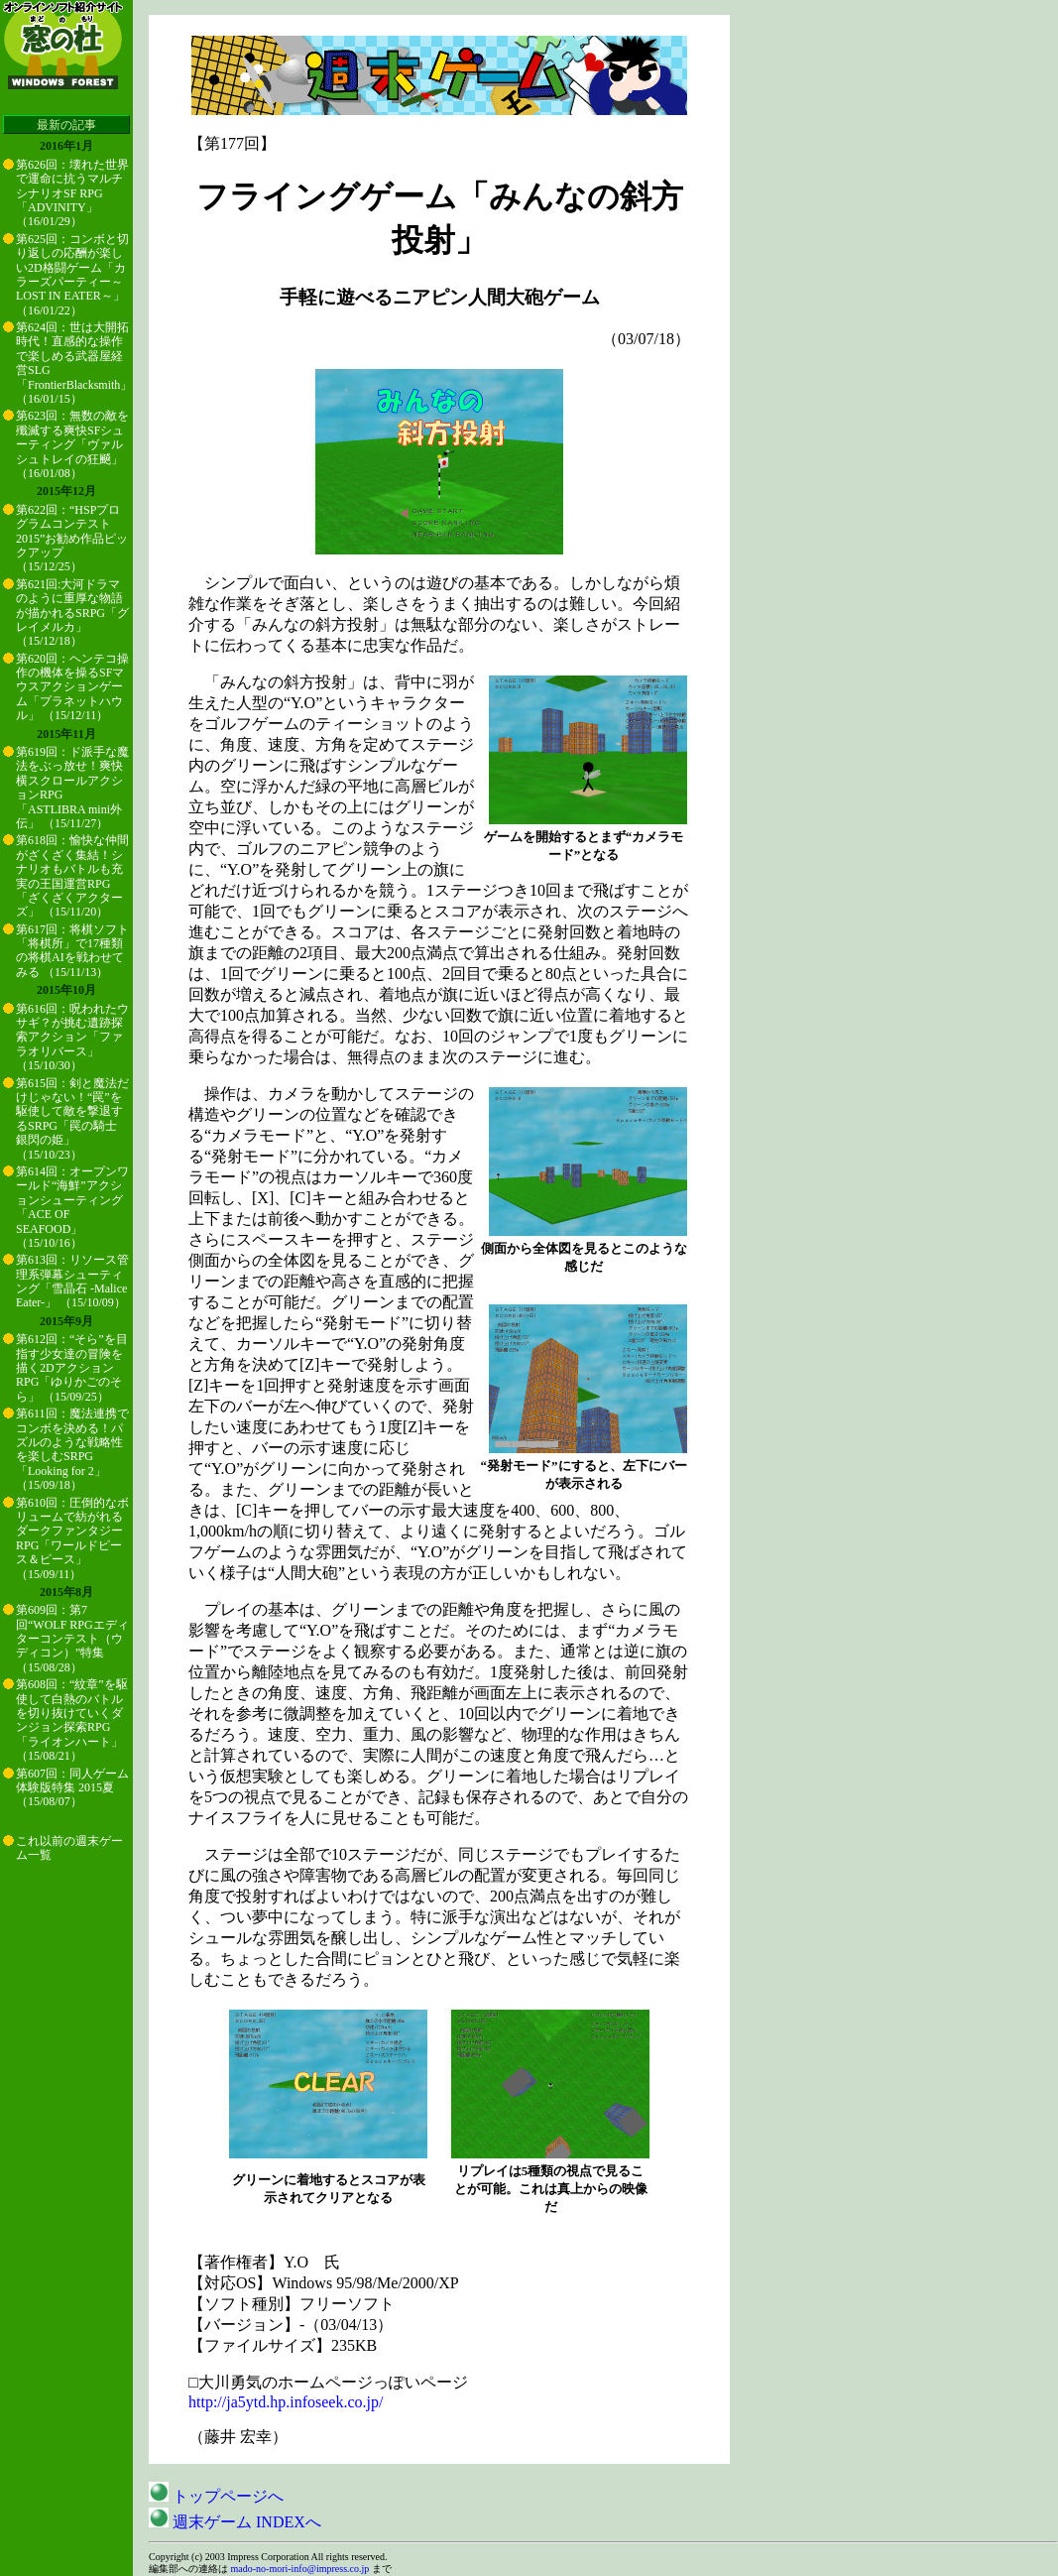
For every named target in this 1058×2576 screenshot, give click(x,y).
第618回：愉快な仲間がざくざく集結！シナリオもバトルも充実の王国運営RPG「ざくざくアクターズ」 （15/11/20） (72, 876)
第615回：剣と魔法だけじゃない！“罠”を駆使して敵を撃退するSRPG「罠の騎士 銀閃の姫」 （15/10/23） (72, 1119)
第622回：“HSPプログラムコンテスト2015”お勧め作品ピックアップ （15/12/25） (72, 538)
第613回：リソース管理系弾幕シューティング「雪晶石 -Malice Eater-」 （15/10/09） (72, 1281)
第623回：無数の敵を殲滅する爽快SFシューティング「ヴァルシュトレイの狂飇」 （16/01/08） (72, 444)
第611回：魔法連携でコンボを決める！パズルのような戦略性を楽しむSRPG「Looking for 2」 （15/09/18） (72, 1449)
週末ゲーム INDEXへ (235, 2522)
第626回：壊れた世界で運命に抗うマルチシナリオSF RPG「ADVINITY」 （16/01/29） (72, 193)
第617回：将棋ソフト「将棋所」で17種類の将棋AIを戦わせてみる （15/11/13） (72, 950)
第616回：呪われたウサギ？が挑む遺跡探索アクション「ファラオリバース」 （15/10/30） (72, 1037)
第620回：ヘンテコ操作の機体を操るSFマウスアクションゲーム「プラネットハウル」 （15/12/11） (72, 687)
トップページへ (216, 2496)
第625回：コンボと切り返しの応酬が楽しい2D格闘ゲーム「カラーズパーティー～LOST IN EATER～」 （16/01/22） (72, 274)
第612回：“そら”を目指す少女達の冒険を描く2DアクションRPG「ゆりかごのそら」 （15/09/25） (72, 1368)
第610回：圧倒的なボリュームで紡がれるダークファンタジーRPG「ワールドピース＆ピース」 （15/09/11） (72, 1538)
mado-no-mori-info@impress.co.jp (300, 2568)
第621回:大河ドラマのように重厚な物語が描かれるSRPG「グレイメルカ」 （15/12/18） (72, 613)
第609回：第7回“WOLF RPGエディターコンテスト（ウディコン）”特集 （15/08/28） (72, 1638)
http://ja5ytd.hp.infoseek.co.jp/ (285, 2401)
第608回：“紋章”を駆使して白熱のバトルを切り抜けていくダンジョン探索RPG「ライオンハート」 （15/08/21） (72, 1720)
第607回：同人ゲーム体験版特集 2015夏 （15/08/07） (72, 1788)
